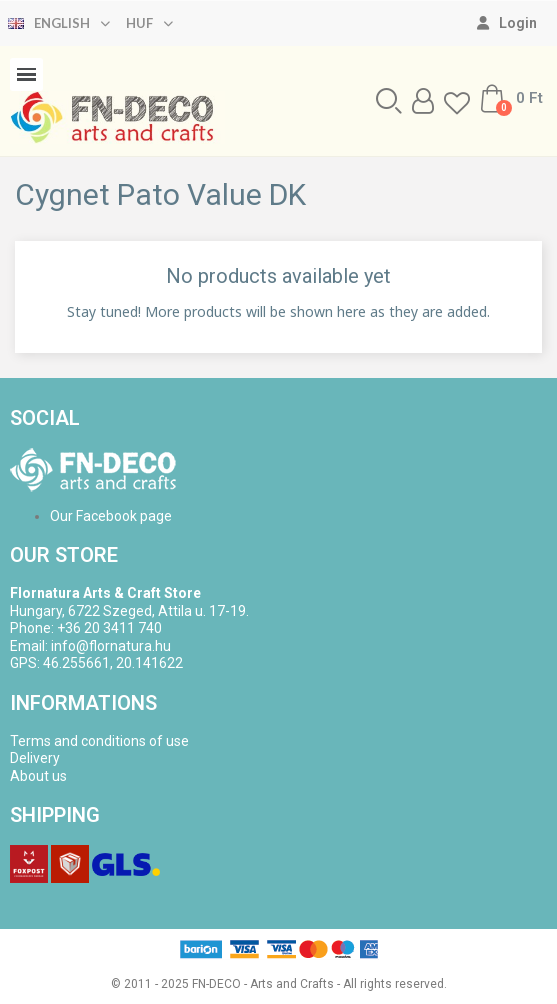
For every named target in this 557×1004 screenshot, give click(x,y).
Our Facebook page (111, 516)
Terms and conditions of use (99, 741)
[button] (389, 101)
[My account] (507, 23)
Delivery (35, 758)
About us (38, 776)
